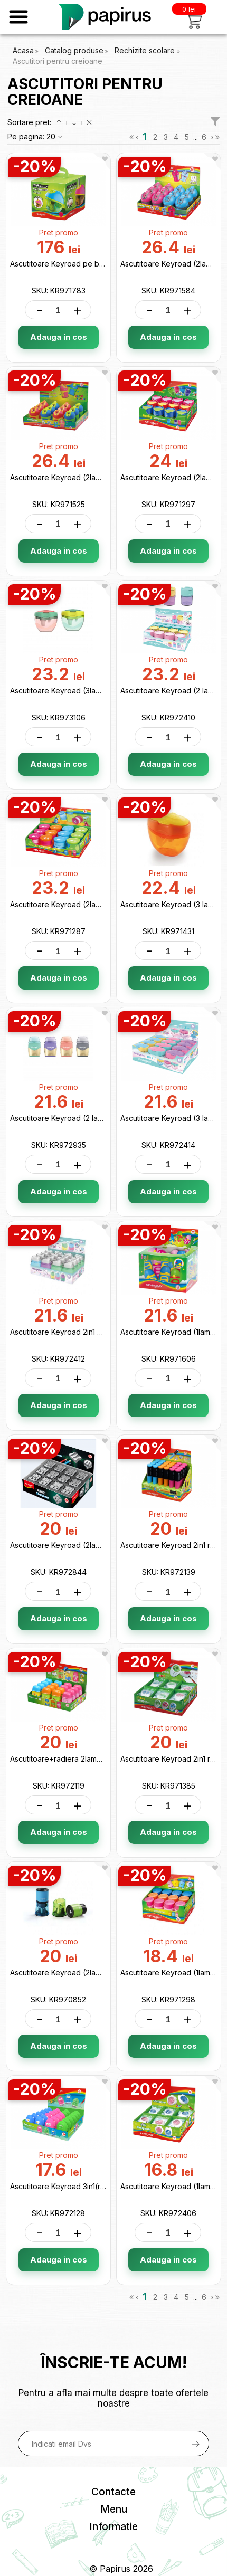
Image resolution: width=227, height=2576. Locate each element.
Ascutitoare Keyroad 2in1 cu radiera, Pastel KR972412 (102, 1331)
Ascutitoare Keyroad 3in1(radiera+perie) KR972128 (98, 2186)
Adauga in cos (58, 337)
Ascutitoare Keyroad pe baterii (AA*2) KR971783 (95, 263)
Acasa (23, 50)
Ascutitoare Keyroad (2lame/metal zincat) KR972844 (101, 1545)
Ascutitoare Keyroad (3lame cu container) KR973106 (101, 690)
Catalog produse (74, 50)
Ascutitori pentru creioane (57, 60)
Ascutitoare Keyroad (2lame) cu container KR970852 (102, 1972)
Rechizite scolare (146, 50)
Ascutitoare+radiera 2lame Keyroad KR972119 (89, 1758)
